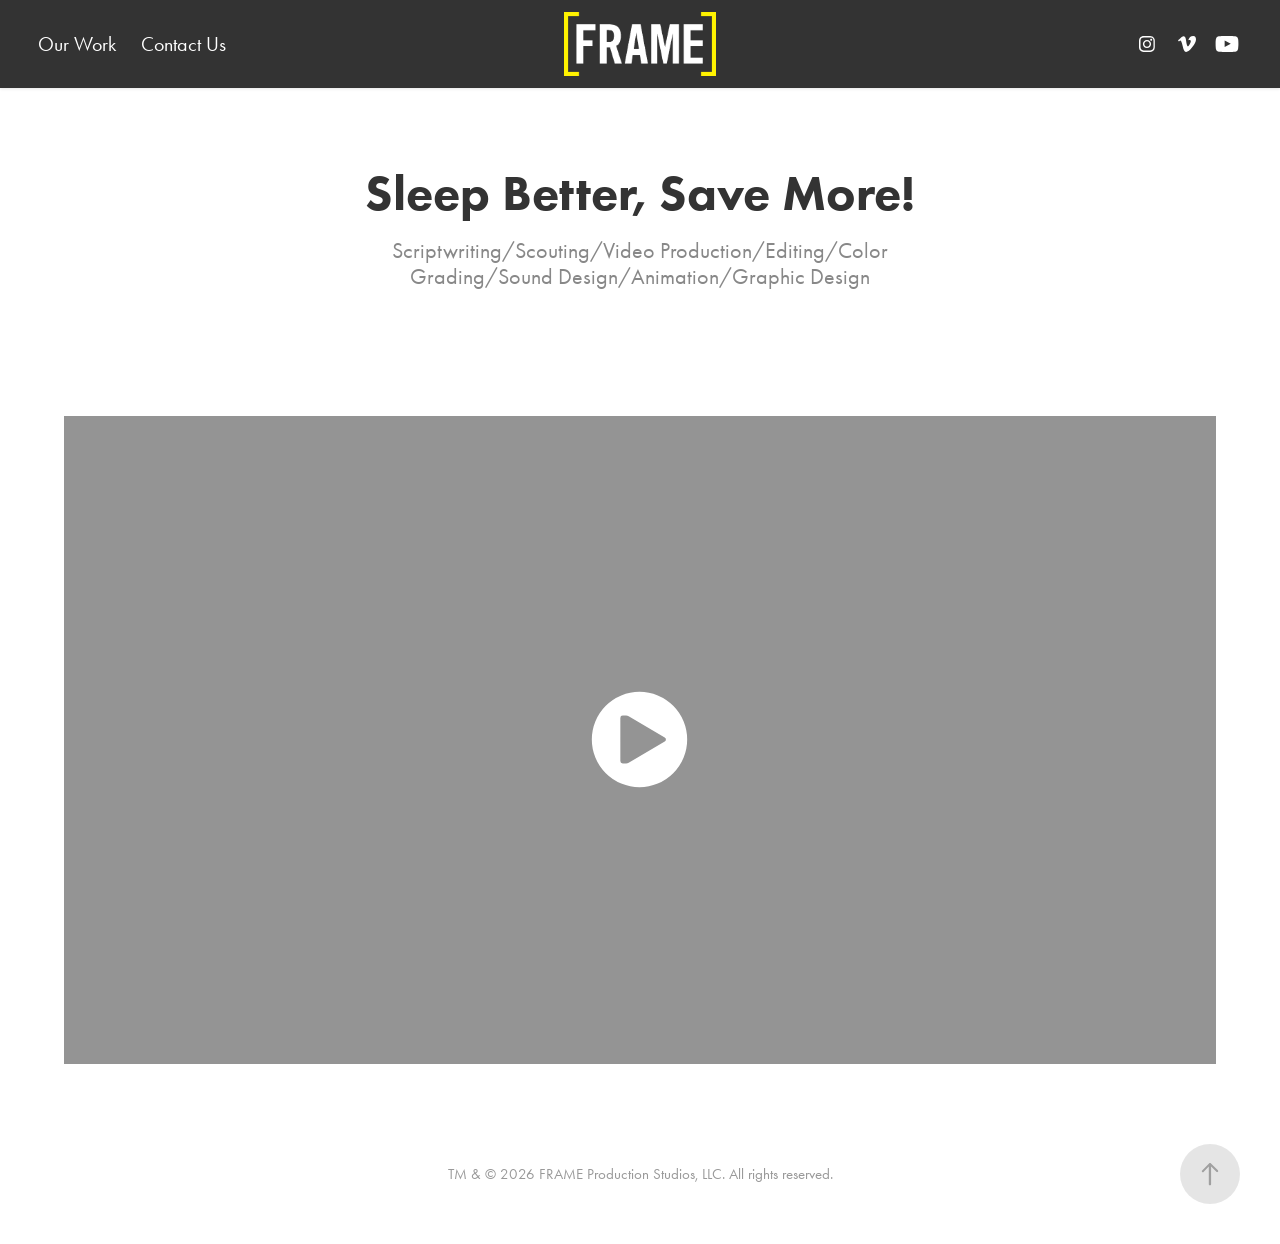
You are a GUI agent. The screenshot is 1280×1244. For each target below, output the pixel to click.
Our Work (77, 44)
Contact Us (183, 44)
